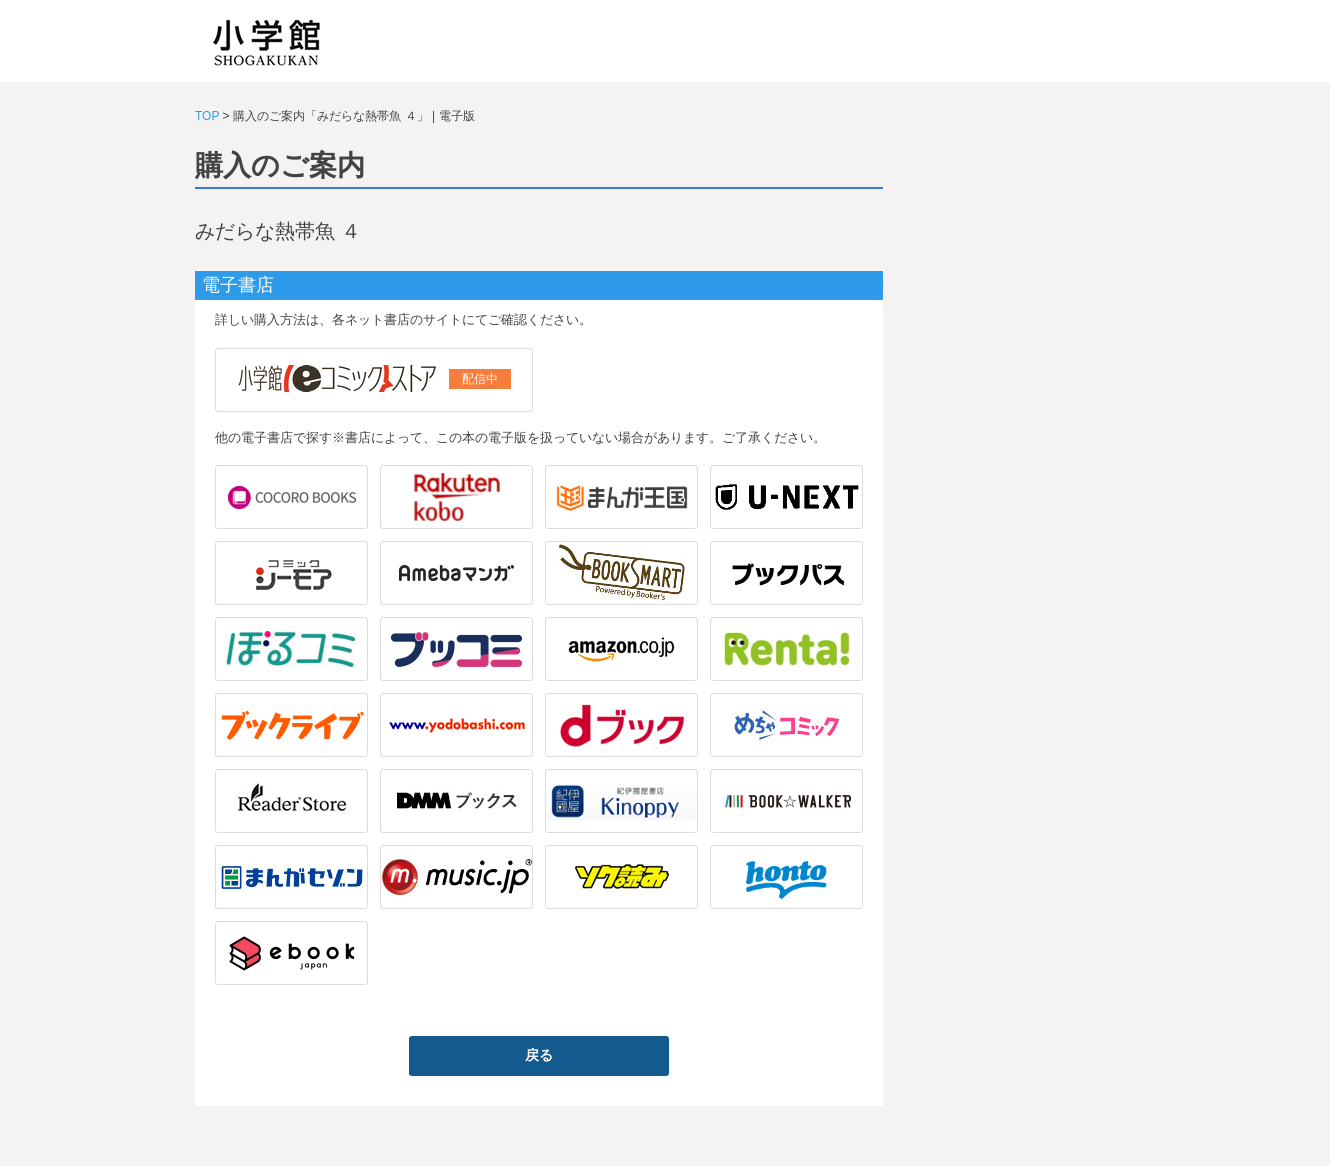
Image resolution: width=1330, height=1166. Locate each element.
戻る (539, 1055)
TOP (207, 116)
